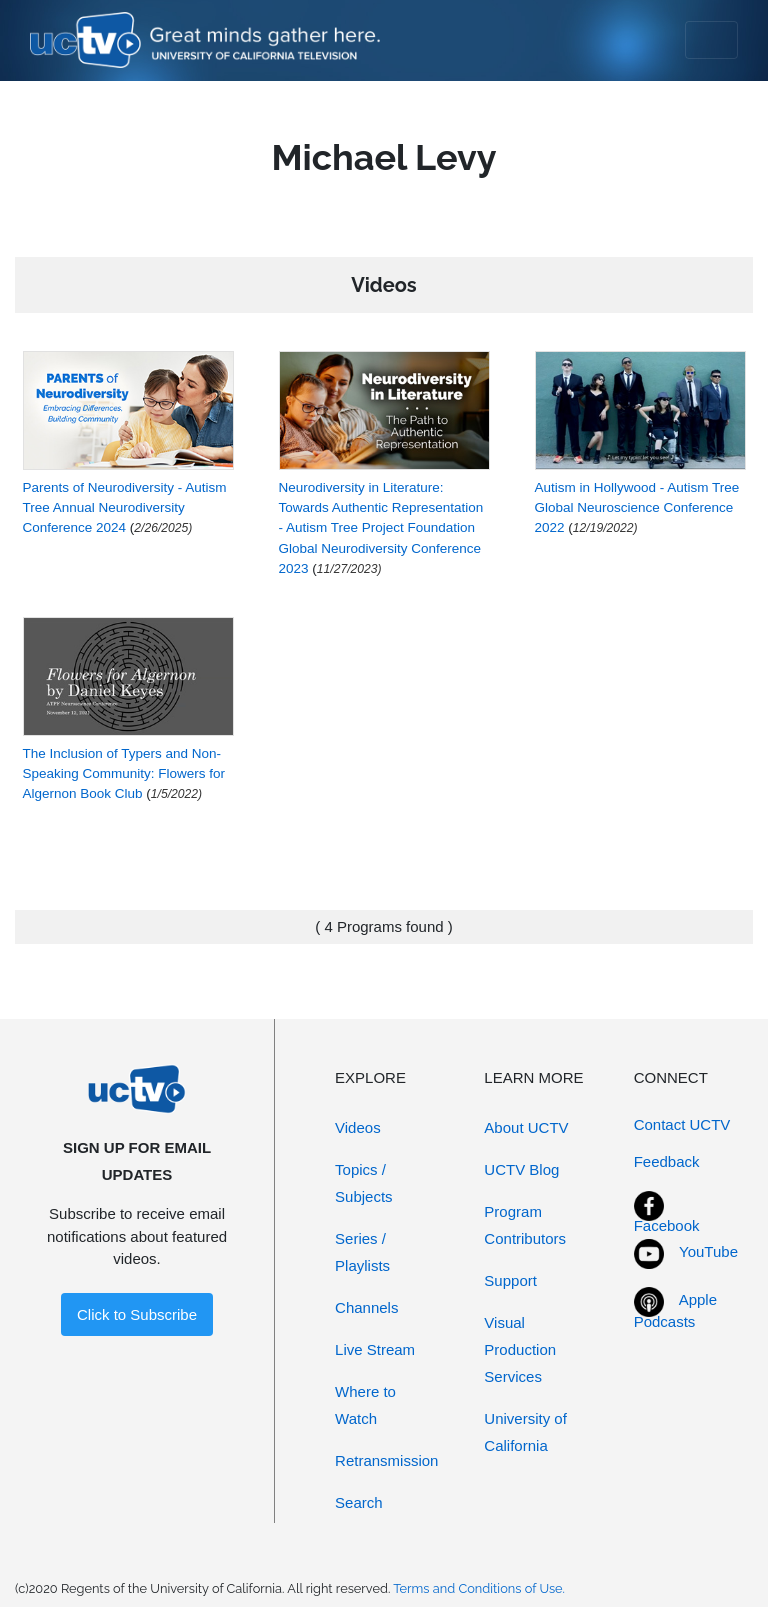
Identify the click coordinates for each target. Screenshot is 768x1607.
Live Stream (375, 1349)
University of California (525, 1432)
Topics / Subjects (364, 1183)
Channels (366, 1307)
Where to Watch (365, 1405)
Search (359, 1502)
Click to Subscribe (137, 1314)
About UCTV (526, 1127)
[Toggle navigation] (711, 40)
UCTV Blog (521, 1169)
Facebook (667, 1225)
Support (510, 1280)
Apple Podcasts (675, 1311)
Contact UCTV (682, 1124)
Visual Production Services (520, 1349)
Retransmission (386, 1460)
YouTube (708, 1251)
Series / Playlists (362, 1252)
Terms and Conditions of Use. (479, 1588)
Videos (358, 1127)
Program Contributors (525, 1225)
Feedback (667, 1161)
